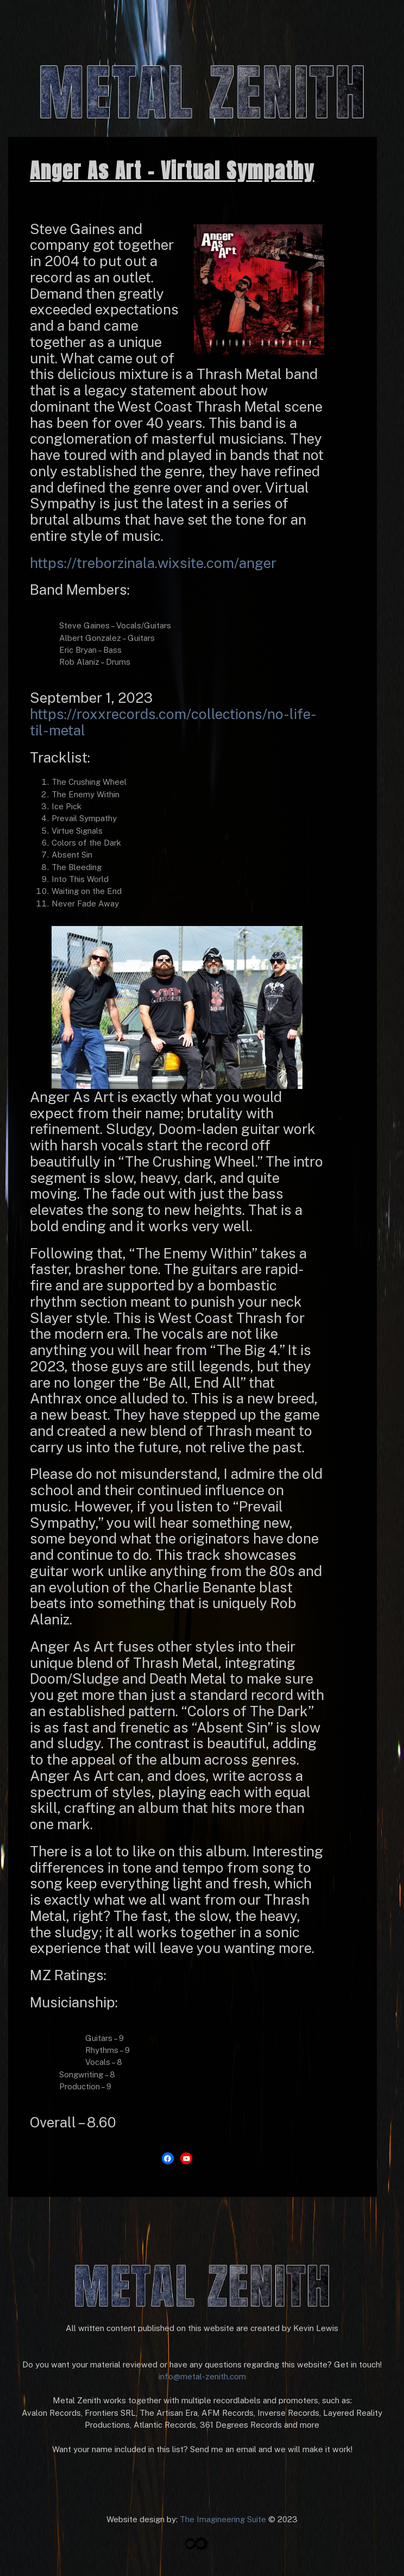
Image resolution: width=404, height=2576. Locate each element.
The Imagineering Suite (223, 2519)
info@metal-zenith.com (202, 2376)
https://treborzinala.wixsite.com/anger (153, 563)
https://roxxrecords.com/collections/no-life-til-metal (173, 722)
